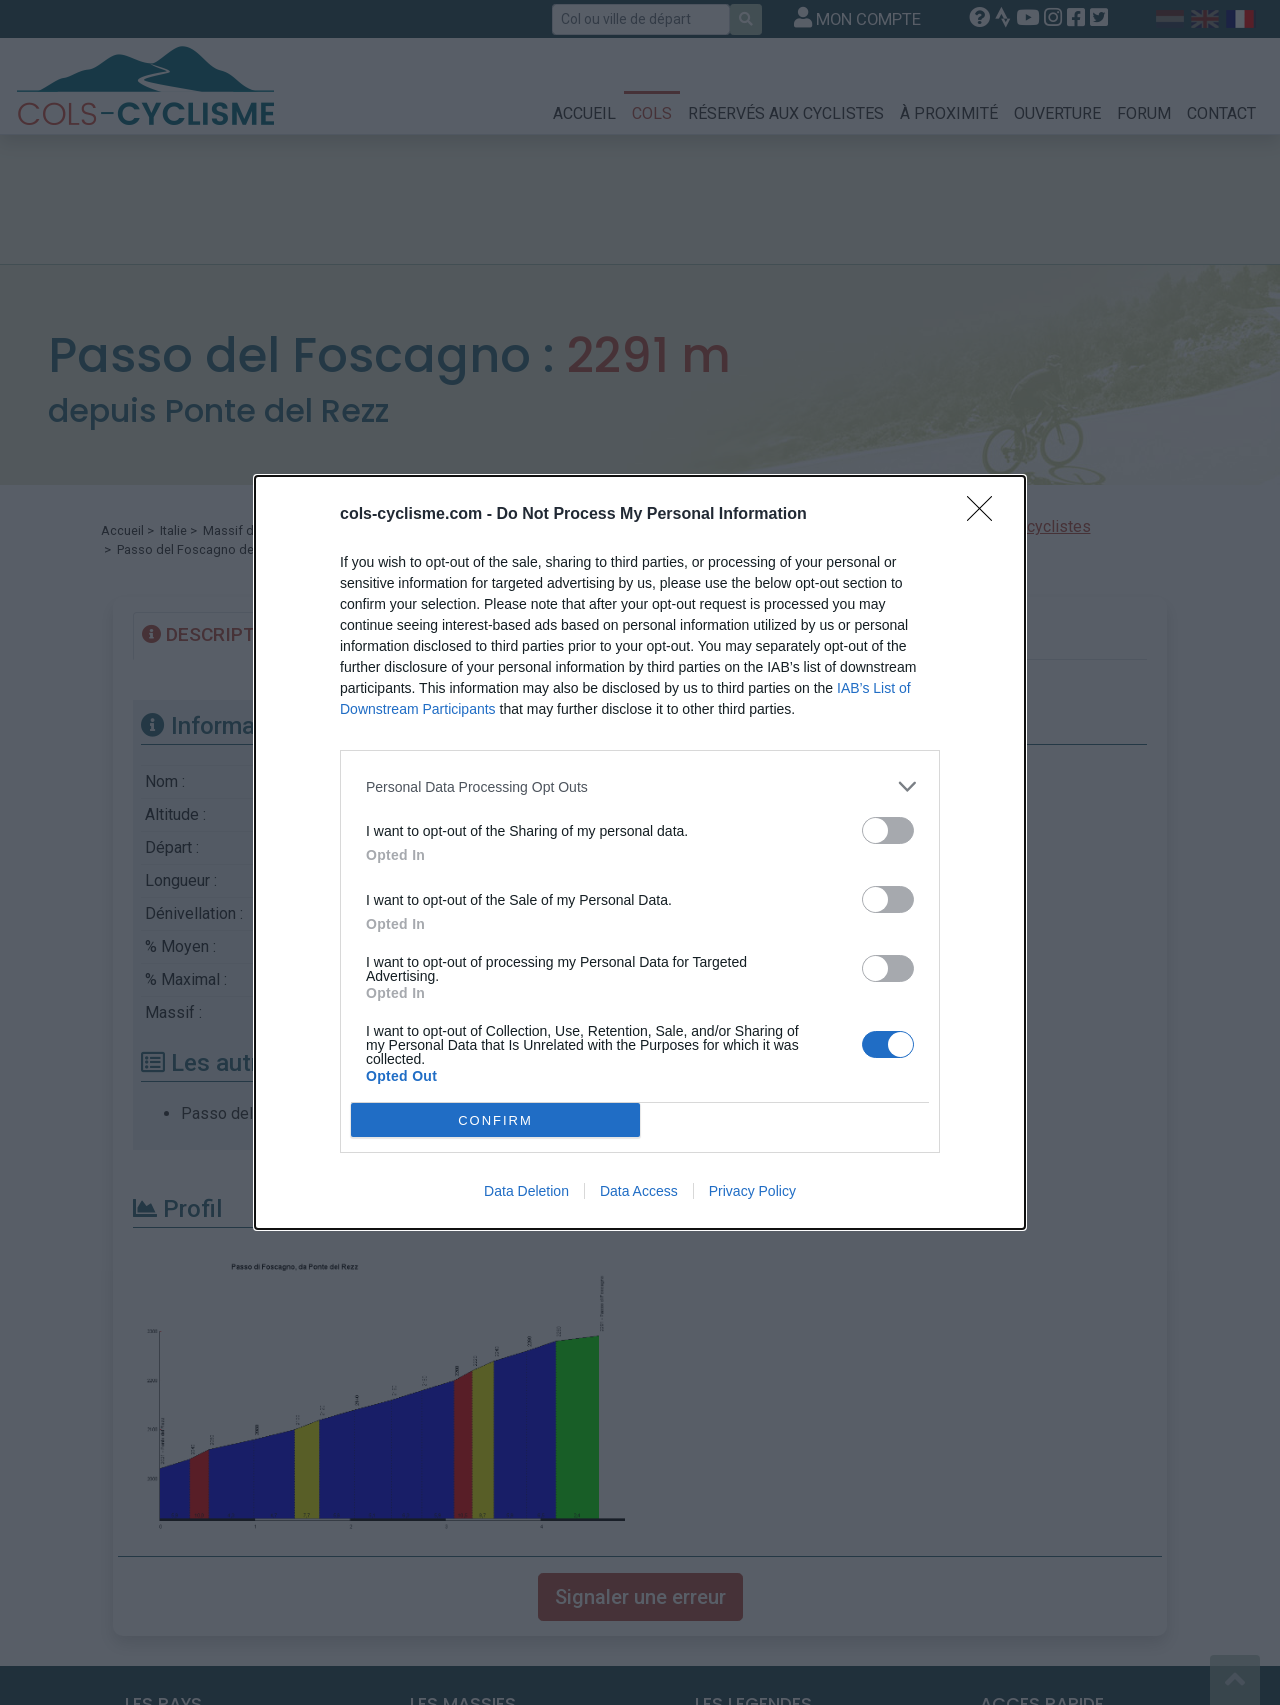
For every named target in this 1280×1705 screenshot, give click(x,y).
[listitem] (640, 786)
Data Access (639, 1191)
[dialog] (640, 852)
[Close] (986, 515)
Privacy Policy (752, 1191)
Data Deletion (526, 1191)
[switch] (888, 830)
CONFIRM (495, 1119)
